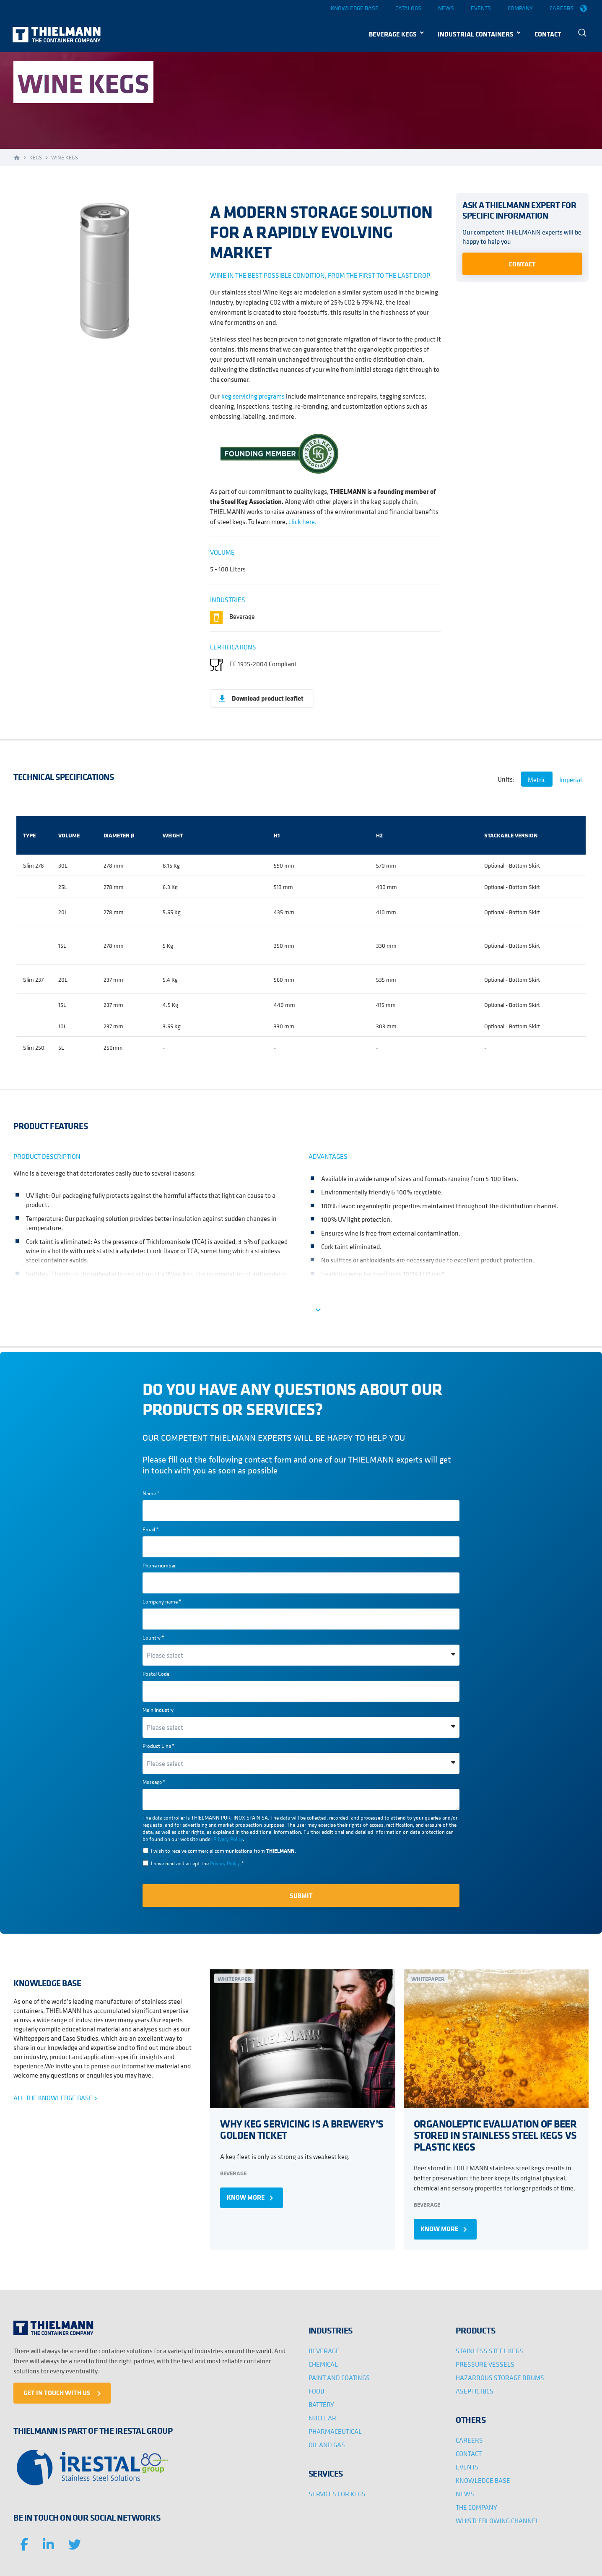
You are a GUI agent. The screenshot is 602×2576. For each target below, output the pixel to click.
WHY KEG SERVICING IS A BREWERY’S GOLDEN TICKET (301, 2129)
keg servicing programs (253, 396)
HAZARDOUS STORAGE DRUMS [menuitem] (500, 2377)
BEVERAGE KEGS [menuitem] (393, 34)
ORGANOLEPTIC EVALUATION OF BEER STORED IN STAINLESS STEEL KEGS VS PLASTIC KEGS (495, 2135)
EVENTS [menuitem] (467, 2467)
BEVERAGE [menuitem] (324, 2350)
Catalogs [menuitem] (408, 8)
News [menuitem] (446, 8)
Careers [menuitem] (562, 8)
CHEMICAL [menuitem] (323, 2364)
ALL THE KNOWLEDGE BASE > (55, 2097)
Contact (522, 264)
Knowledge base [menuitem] (355, 8)
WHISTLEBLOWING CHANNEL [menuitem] (497, 2520)
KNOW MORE (251, 2198)
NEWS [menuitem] (465, 2493)
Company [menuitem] (520, 8)
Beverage (233, 2173)
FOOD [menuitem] (316, 2391)
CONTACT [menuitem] (548, 34)
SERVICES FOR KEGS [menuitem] (337, 2493)
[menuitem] (583, 34)
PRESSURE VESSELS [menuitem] (485, 2364)
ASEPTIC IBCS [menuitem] (474, 2391)
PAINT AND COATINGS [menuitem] (339, 2377)
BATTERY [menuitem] (321, 2404)
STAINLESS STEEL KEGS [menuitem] (489, 2350)
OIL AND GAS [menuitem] (327, 2444)
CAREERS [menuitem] (469, 2440)
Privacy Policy (228, 1839)
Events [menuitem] (481, 8)
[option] (104, 272)
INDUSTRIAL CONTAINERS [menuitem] (476, 34)
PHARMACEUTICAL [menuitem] (335, 2431)
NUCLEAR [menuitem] (322, 2417)
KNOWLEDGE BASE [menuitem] (483, 2480)
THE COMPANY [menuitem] (476, 2507)
